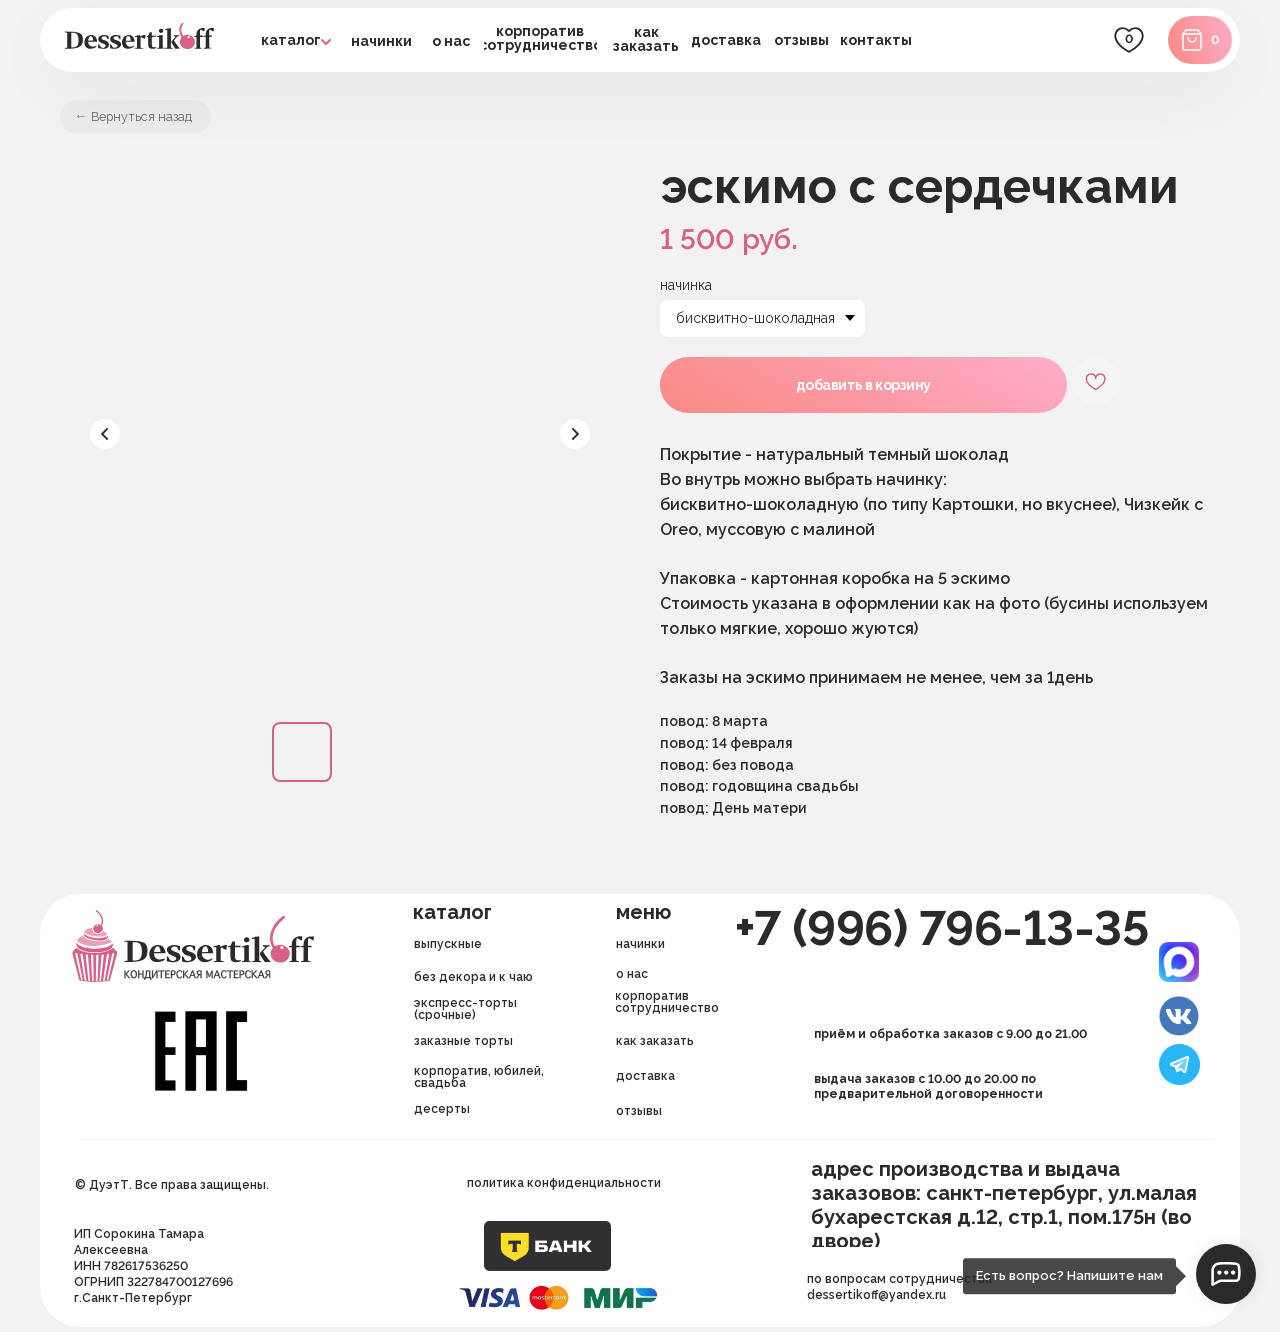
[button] (726, 40)
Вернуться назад (153, 119)
